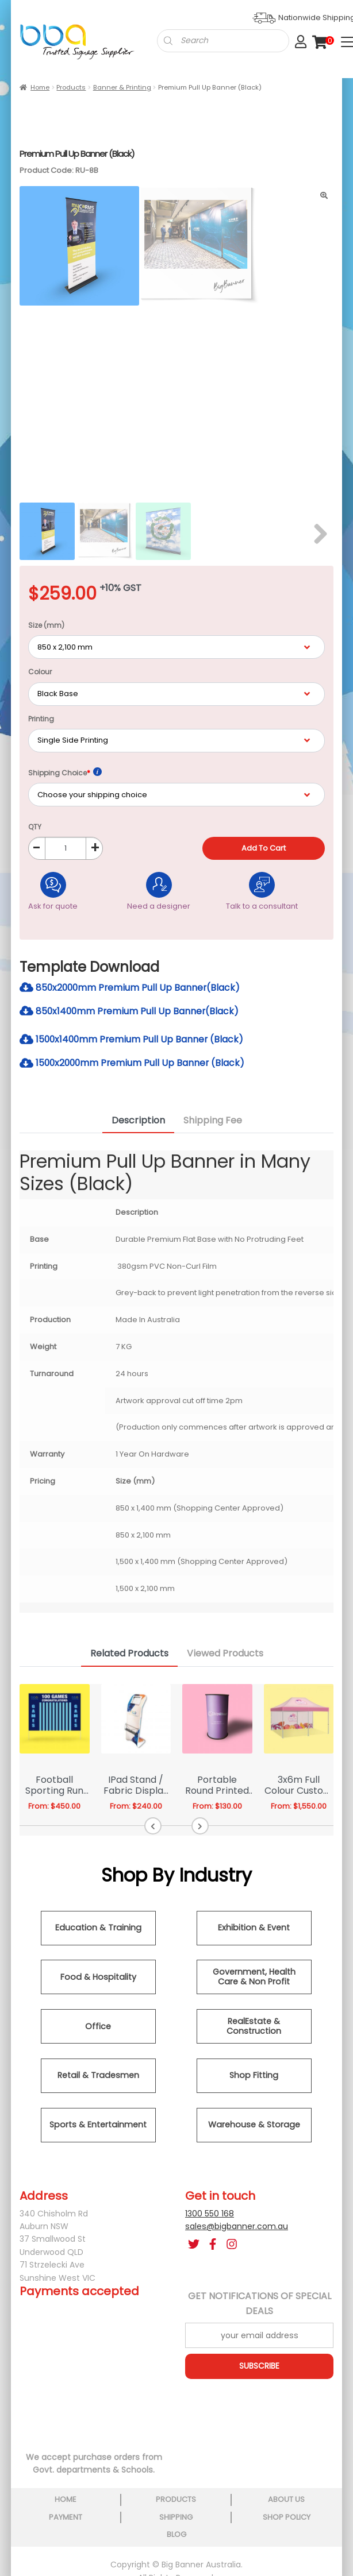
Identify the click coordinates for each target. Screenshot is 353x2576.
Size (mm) (46, 627)
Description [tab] (138, 1122)
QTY (34, 828)
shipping (176, 2519)
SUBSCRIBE (259, 2368)
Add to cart (265, 849)
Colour (40, 673)
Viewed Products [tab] (225, 1656)
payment (65, 2519)
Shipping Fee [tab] (212, 1122)
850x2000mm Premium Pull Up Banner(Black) (131, 989)
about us (286, 2501)
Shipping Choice (65, 774)
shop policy (286, 2519)
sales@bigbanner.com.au (236, 2228)
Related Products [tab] (129, 1656)
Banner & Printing (122, 87)
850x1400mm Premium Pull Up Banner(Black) (130, 1012)
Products (71, 87)
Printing (41, 720)
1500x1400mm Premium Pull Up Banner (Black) (133, 1041)
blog (176, 2537)
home (65, 2501)
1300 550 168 (209, 2216)
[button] (153, 1828)
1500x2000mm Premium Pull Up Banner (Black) (134, 1065)
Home (39, 87)
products (176, 2501)
